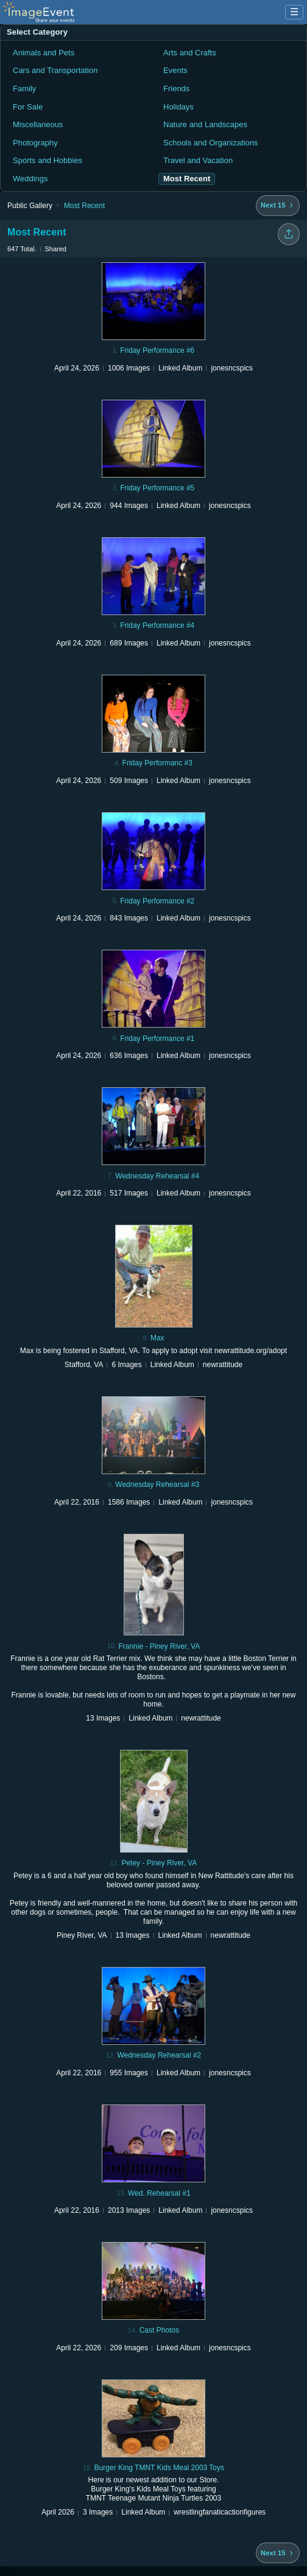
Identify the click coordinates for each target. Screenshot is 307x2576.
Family (24, 88)
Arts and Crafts (189, 52)
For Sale (28, 106)
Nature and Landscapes (205, 124)
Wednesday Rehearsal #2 (159, 2055)
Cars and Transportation (55, 70)
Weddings (30, 178)
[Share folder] (289, 234)
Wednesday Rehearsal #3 (157, 1484)
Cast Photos (159, 2330)
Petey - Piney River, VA (159, 1863)
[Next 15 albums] (278, 205)
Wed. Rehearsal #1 (159, 2193)
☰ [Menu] (294, 12)
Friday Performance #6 (157, 350)
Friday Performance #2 (157, 901)
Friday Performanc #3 (157, 763)
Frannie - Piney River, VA (159, 1646)
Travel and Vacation (198, 160)
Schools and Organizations (210, 142)
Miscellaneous (38, 124)
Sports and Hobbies (47, 160)
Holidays (178, 106)
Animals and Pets (43, 52)
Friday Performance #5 (157, 488)
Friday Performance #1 (157, 1038)
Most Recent (84, 205)
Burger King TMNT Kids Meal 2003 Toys (159, 2467)
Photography (35, 142)
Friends (176, 88)
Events (175, 70)
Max (157, 1338)
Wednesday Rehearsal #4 (157, 1176)
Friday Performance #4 (157, 625)
